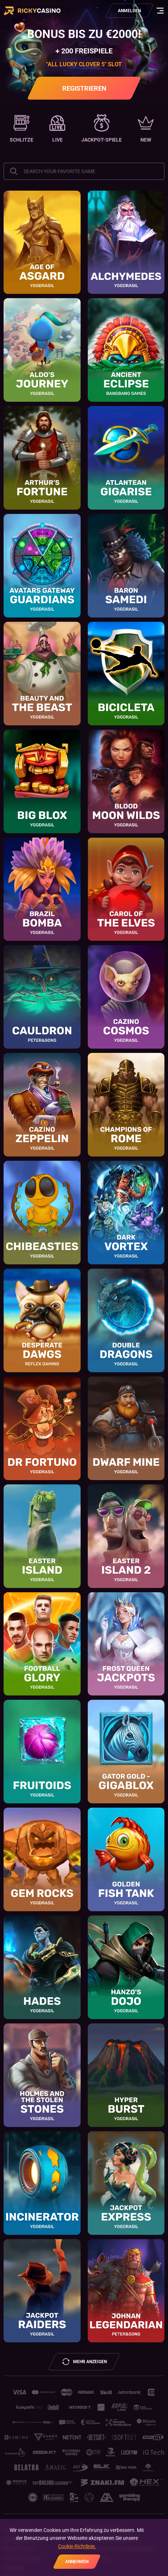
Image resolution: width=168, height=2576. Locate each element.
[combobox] (84, 171)
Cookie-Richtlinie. (77, 2546)
